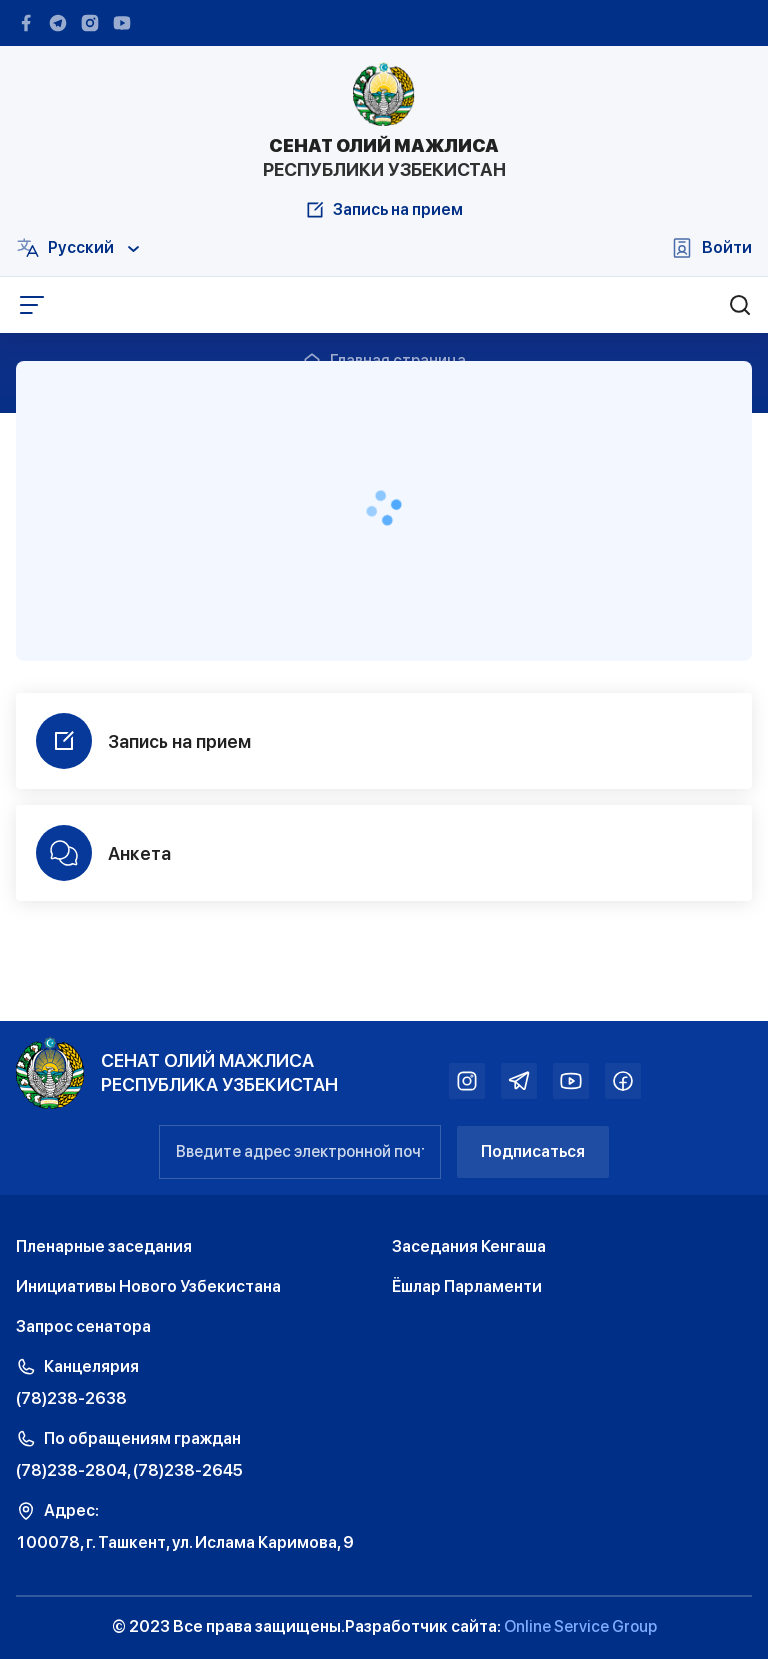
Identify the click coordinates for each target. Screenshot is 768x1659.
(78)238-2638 (71, 1398)
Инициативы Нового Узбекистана (148, 1286)
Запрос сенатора (83, 1326)
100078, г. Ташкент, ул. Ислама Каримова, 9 (185, 1542)
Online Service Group (580, 1626)
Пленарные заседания (104, 1246)
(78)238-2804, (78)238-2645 (129, 1470)
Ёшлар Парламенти (467, 1286)
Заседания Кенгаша (469, 1246)
